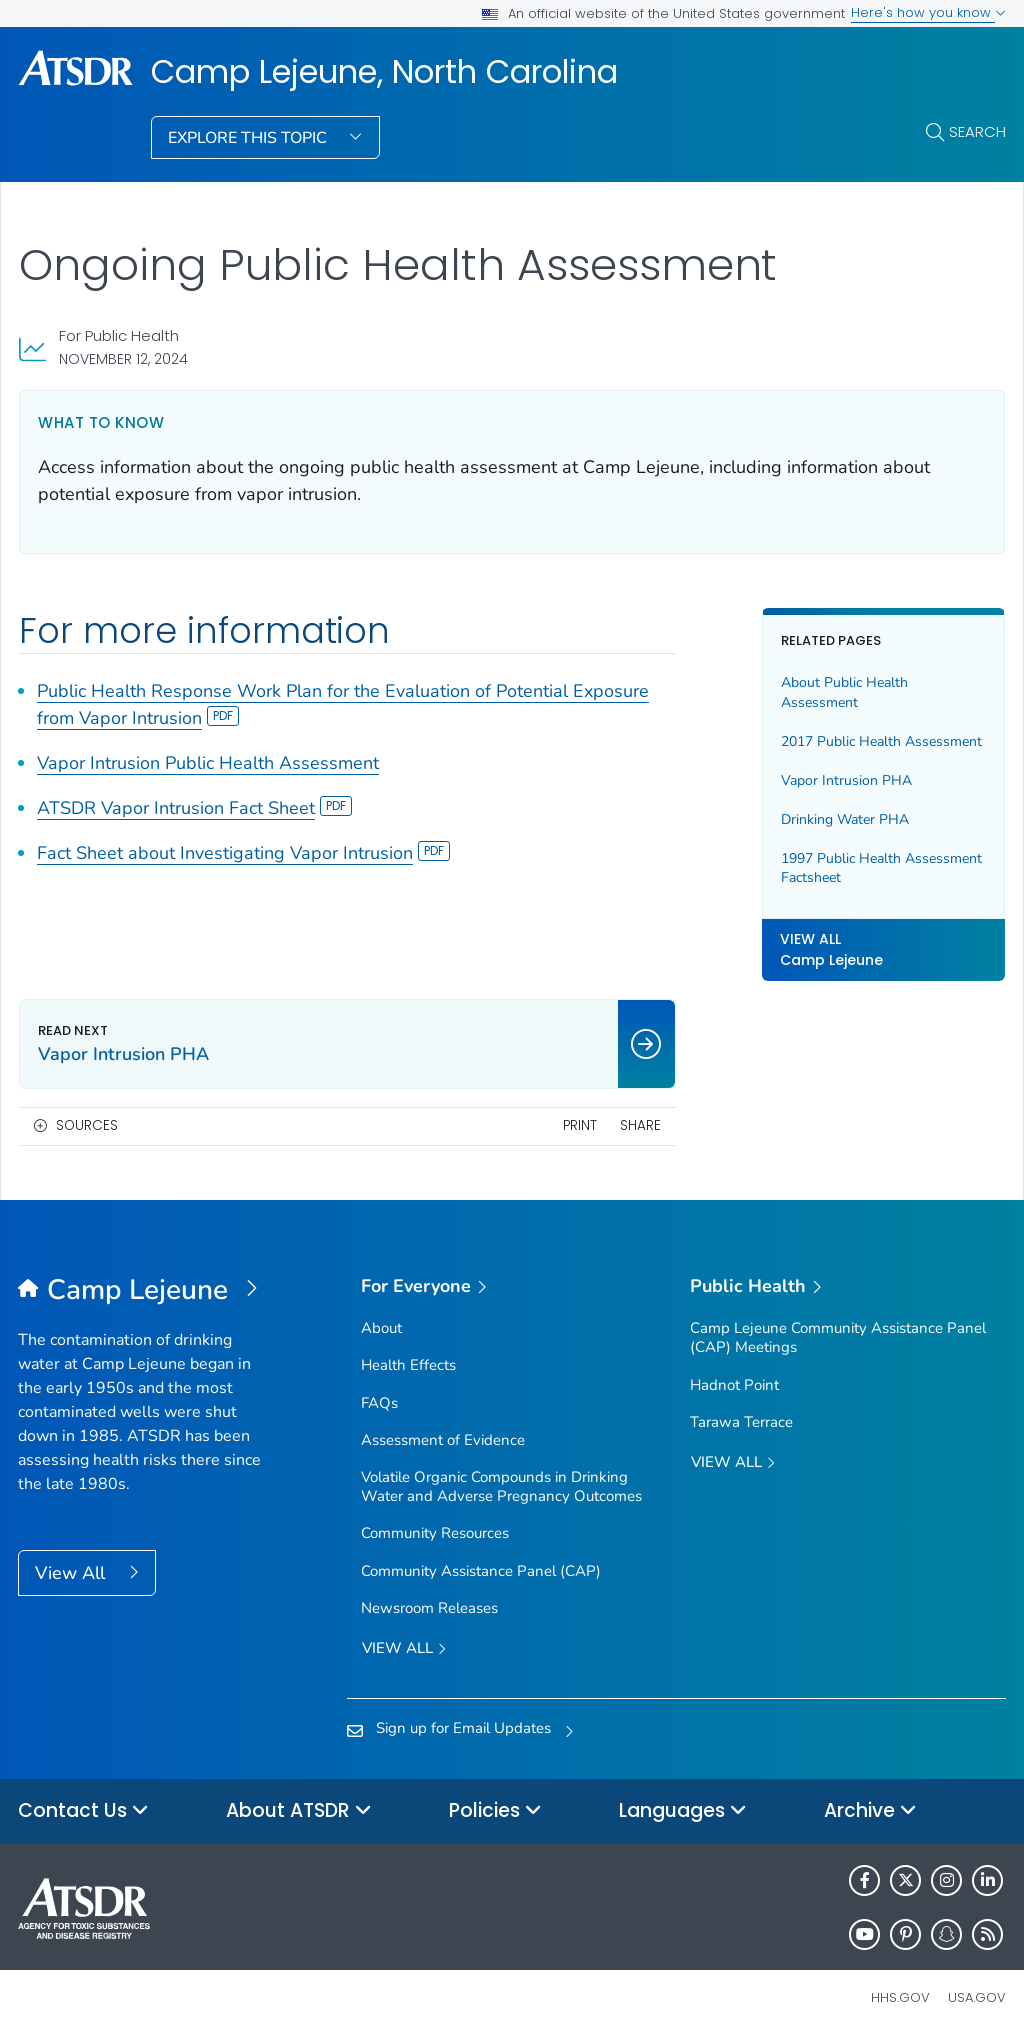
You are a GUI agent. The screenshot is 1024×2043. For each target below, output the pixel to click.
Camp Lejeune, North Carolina (384, 72)
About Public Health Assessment (844, 692)
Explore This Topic (249, 138)
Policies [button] (495, 1811)
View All (72, 1573)
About (381, 1328)
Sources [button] (87, 1125)
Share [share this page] (640, 1125)
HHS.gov (900, 1997)
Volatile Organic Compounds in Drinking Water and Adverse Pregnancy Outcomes (501, 1486)
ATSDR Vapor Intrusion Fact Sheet (194, 808)
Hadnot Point (734, 1385)
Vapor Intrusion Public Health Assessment (208, 763)
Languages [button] (683, 1811)
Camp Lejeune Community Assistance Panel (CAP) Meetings (838, 1337)
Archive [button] (870, 1811)
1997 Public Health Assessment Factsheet (881, 868)
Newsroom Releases (429, 1608)
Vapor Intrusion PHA (846, 780)
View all (404, 1649)
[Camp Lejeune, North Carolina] (141, 1291)
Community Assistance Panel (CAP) (481, 1571)
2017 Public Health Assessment (881, 741)
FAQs (379, 1403)
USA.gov (977, 1997)
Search (977, 131)
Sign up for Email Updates (463, 1728)
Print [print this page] (580, 1125)
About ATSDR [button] (299, 1811)
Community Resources (435, 1533)
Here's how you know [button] (928, 12)
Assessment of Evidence (443, 1440)
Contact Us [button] (83, 1811)
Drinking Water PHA (845, 819)
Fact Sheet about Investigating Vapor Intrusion (243, 853)
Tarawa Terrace (741, 1422)
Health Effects (408, 1365)
